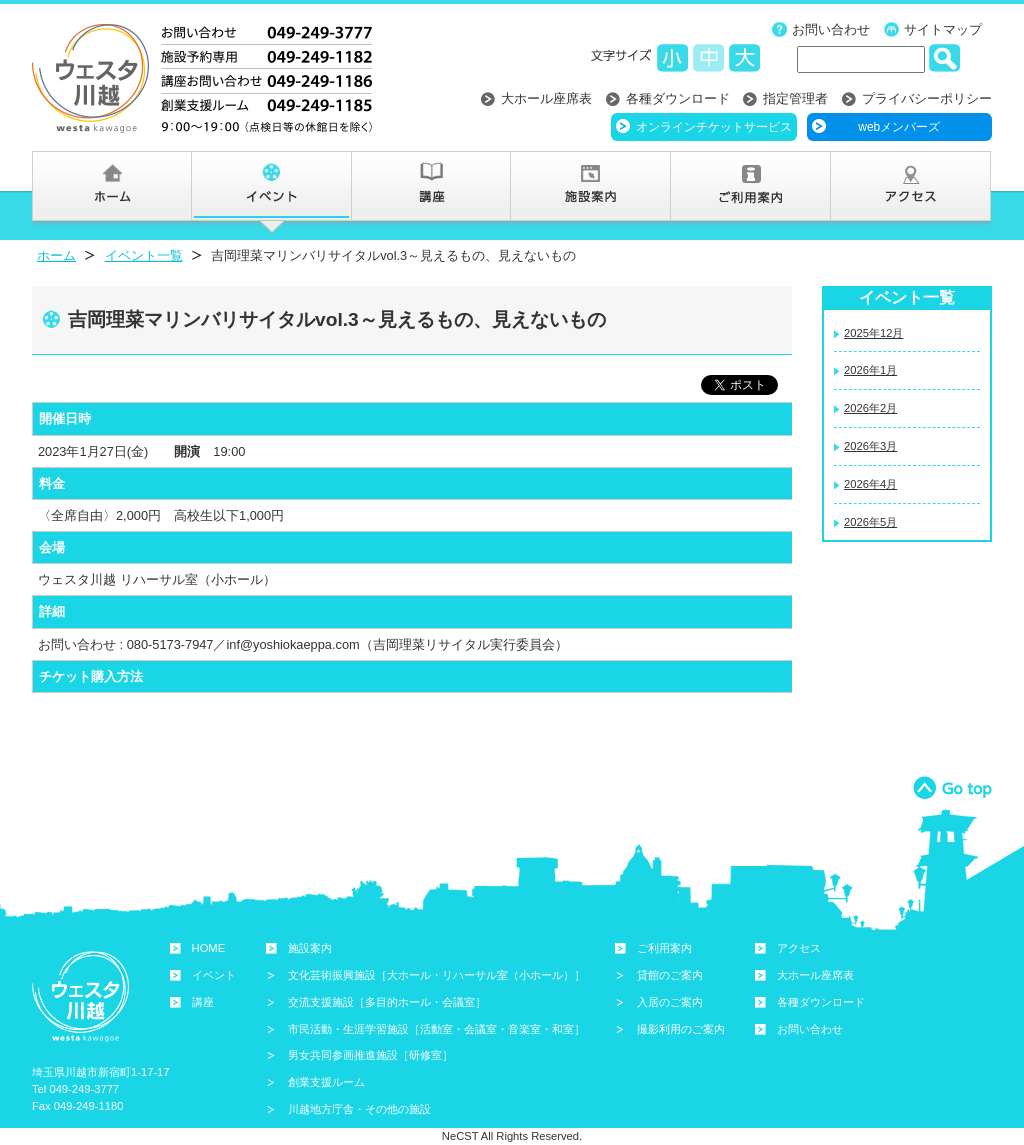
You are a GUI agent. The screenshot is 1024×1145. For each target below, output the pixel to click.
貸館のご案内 (670, 975)
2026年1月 (870, 370)
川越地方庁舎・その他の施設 (359, 1109)
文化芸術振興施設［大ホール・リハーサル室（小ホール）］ (436, 975)
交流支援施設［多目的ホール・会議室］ (387, 1002)
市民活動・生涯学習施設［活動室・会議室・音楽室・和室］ (436, 1029)
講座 (203, 1002)
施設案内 (310, 948)
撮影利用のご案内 (681, 1029)
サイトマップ (943, 29)
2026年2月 (870, 408)
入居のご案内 (670, 1002)
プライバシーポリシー (927, 98)
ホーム (56, 255)
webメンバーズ (899, 127)
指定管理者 (795, 98)
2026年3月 (870, 446)
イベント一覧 (144, 255)
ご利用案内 (664, 948)
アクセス (799, 948)
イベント (214, 975)
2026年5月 (870, 522)
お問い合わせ (831, 29)
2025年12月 (873, 333)
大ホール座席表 (546, 98)
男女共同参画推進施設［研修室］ (370, 1055)
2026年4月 (870, 484)
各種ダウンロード (678, 98)
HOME (209, 948)
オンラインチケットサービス (714, 127)
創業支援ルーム (326, 1082)
